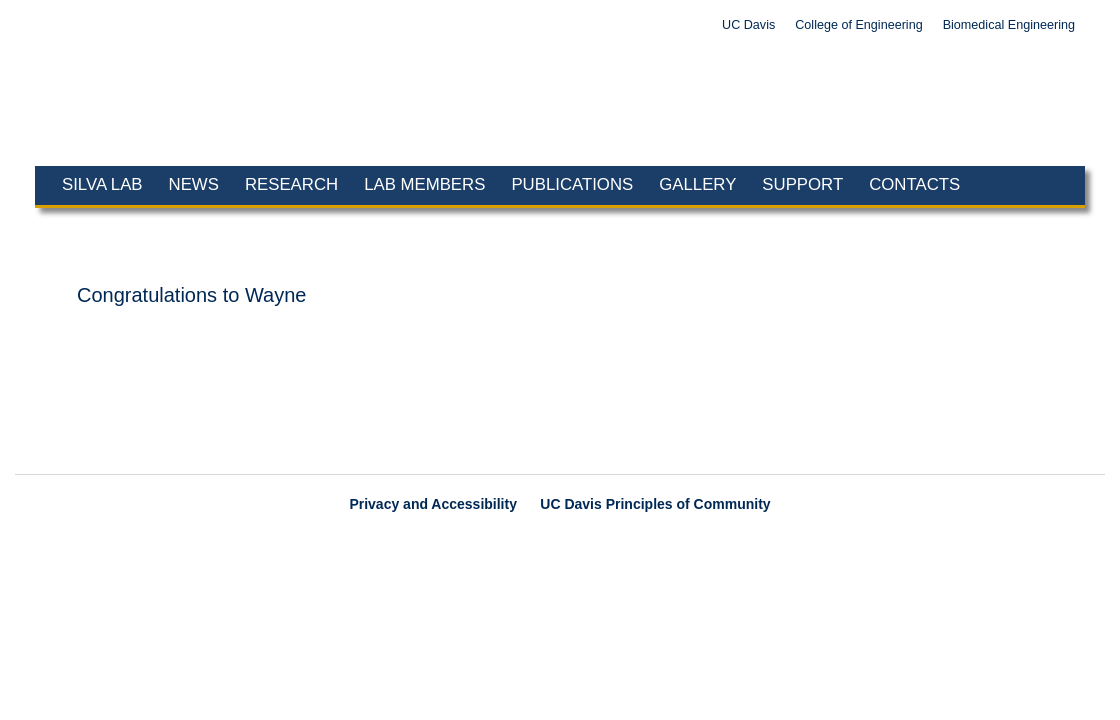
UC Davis (748, 25)
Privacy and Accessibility (433, 504)
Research (291, 184)
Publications (572, 184)
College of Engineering (858, 25)
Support (802, 184)
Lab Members (424, 184)
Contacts (914, 184)
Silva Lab (102, 184)
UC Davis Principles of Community (655, 504)
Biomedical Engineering (1009, 25)
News (194, 184)
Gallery (697, 184)
